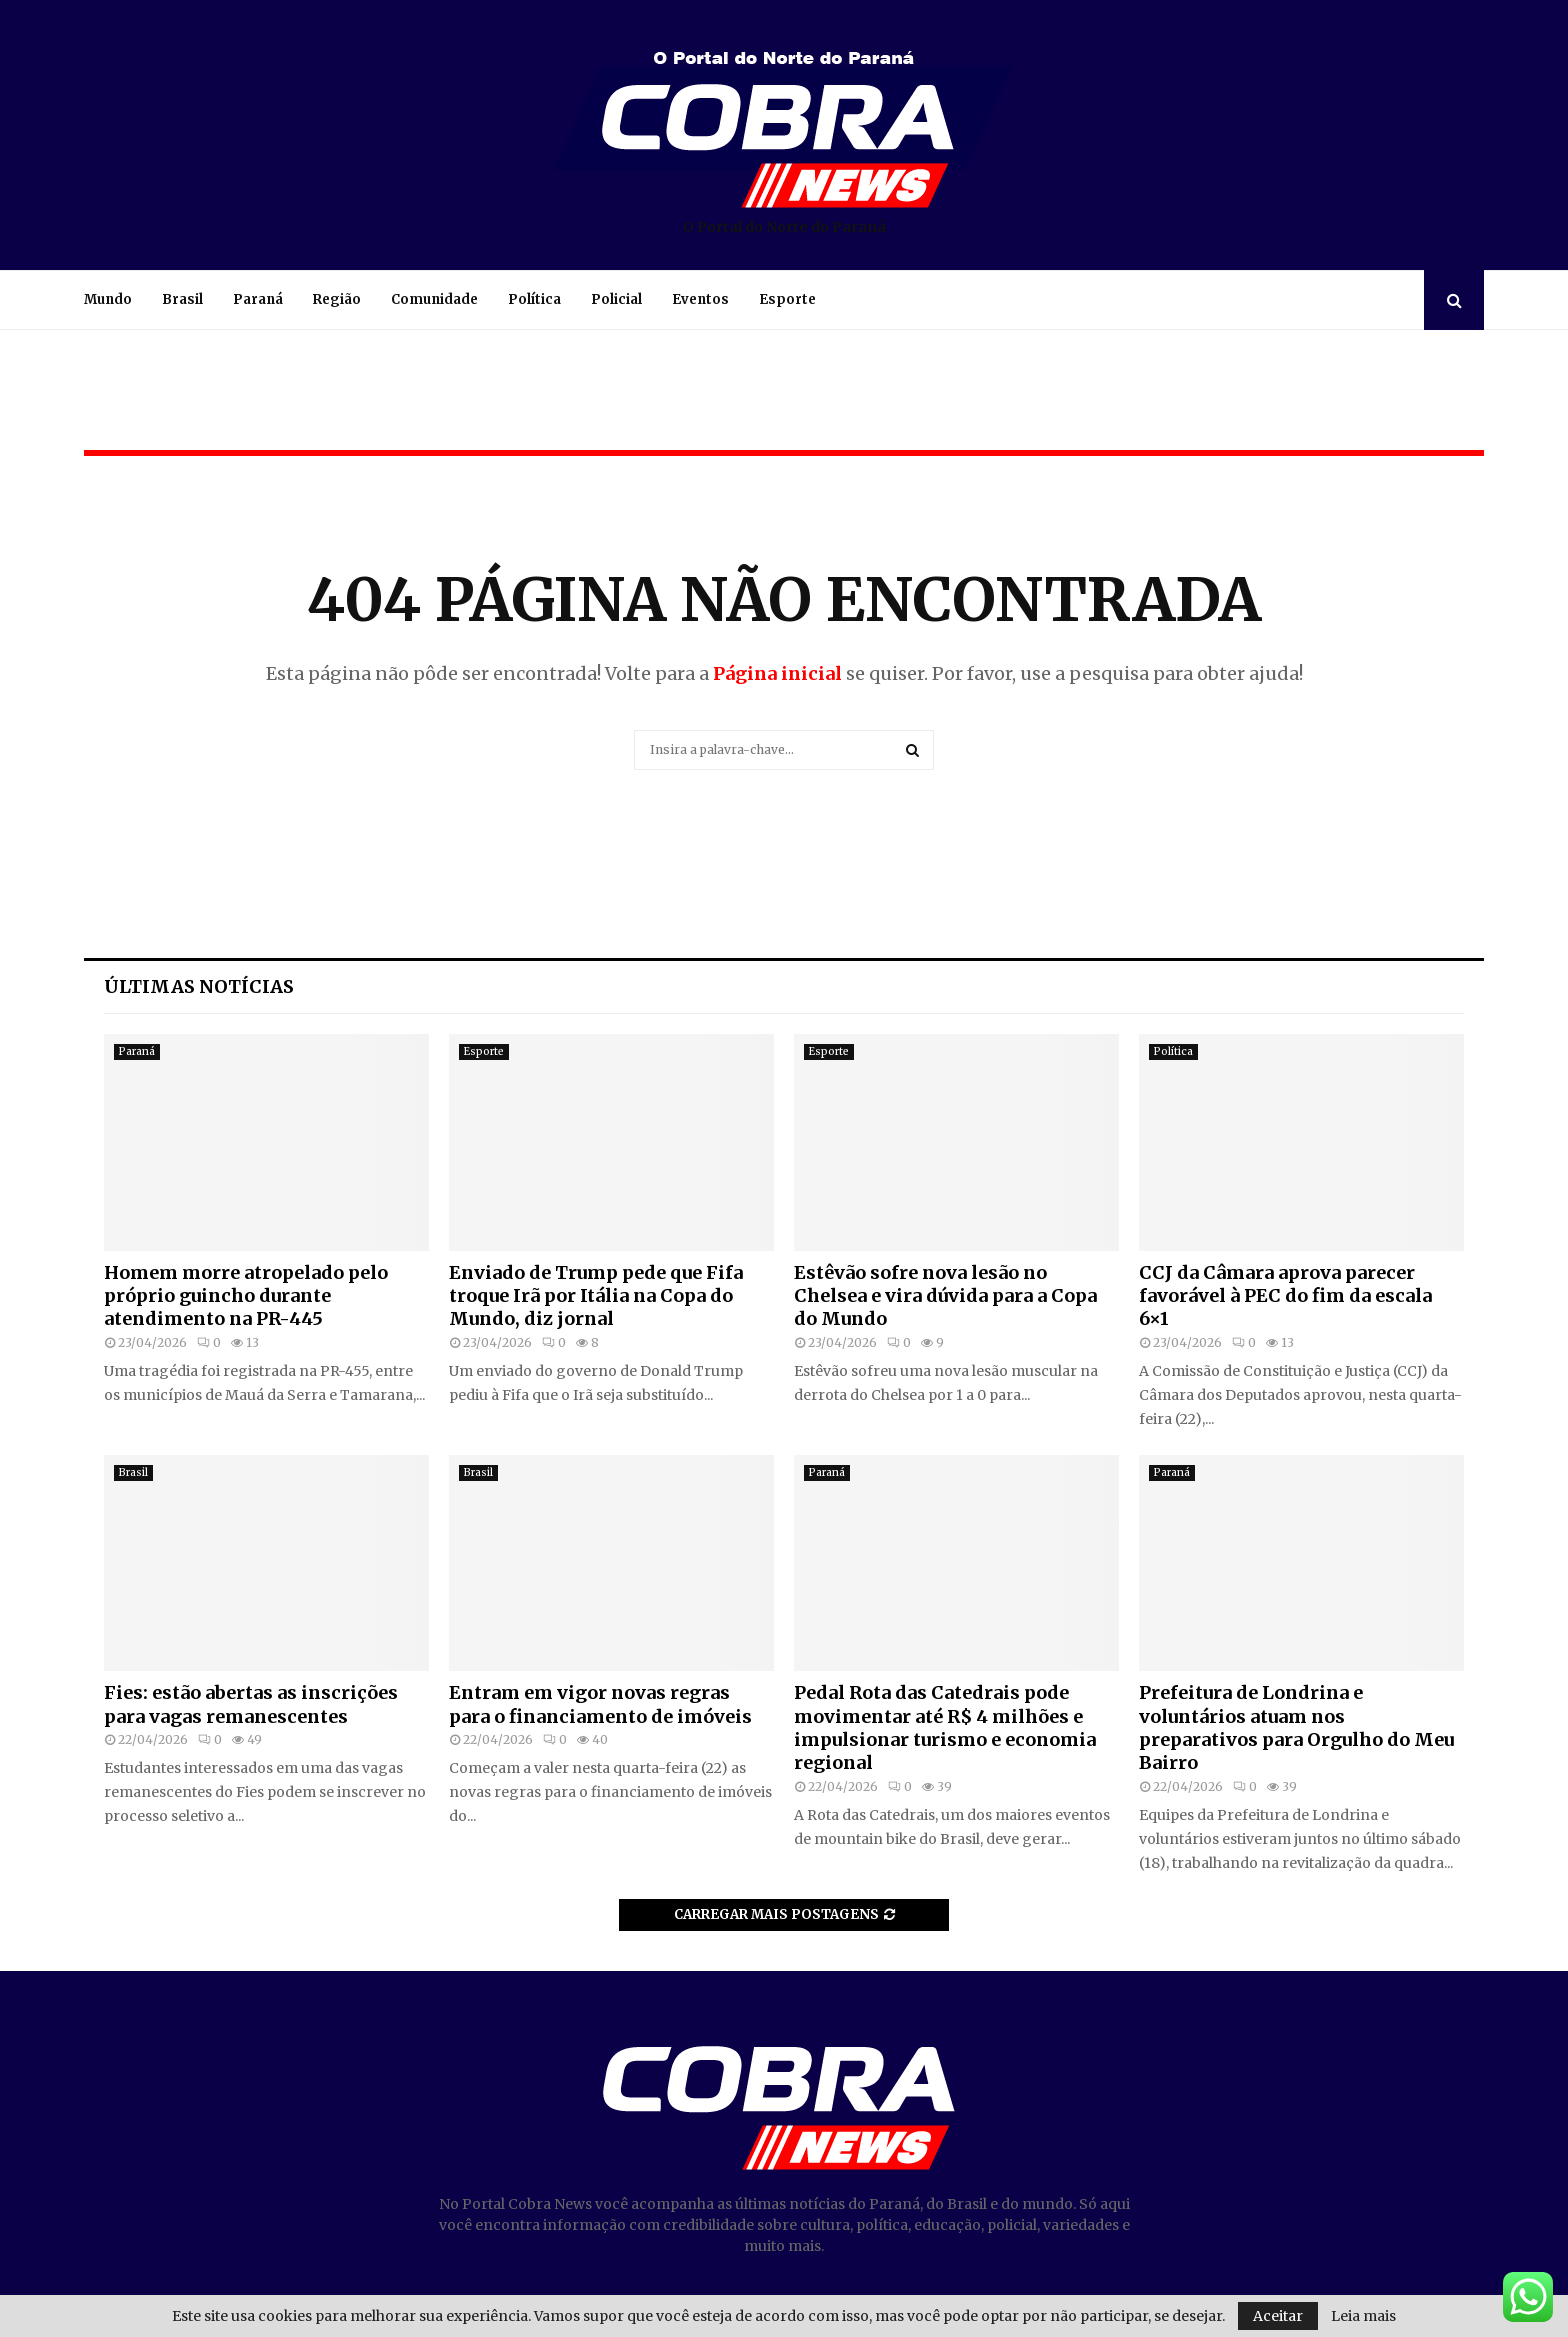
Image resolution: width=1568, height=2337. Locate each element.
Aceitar (1278, 2316)
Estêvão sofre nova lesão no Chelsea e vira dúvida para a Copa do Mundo (945, 1296)
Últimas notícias (199, 986)
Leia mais (1363, 2316)
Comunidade (434, 299)
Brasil (182, 299)
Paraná (258, 299)
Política (534, 299)
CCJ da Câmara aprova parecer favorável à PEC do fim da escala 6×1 (1285, 1296)
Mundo (108, 299)
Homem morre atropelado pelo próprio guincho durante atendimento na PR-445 (246, 1296)
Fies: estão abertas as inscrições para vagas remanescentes (251, 1704)
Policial (616, 299)
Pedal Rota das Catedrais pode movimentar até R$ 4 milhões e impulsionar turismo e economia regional (945, 1727)
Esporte (787, 299)
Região (337, 299)
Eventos (700, 299)
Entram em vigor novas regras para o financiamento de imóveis (600, 1704)
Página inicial (777, 673)
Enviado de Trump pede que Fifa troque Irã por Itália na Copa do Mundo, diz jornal (596, 1296)
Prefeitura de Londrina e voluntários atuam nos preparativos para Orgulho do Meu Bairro (1296, 1727)
